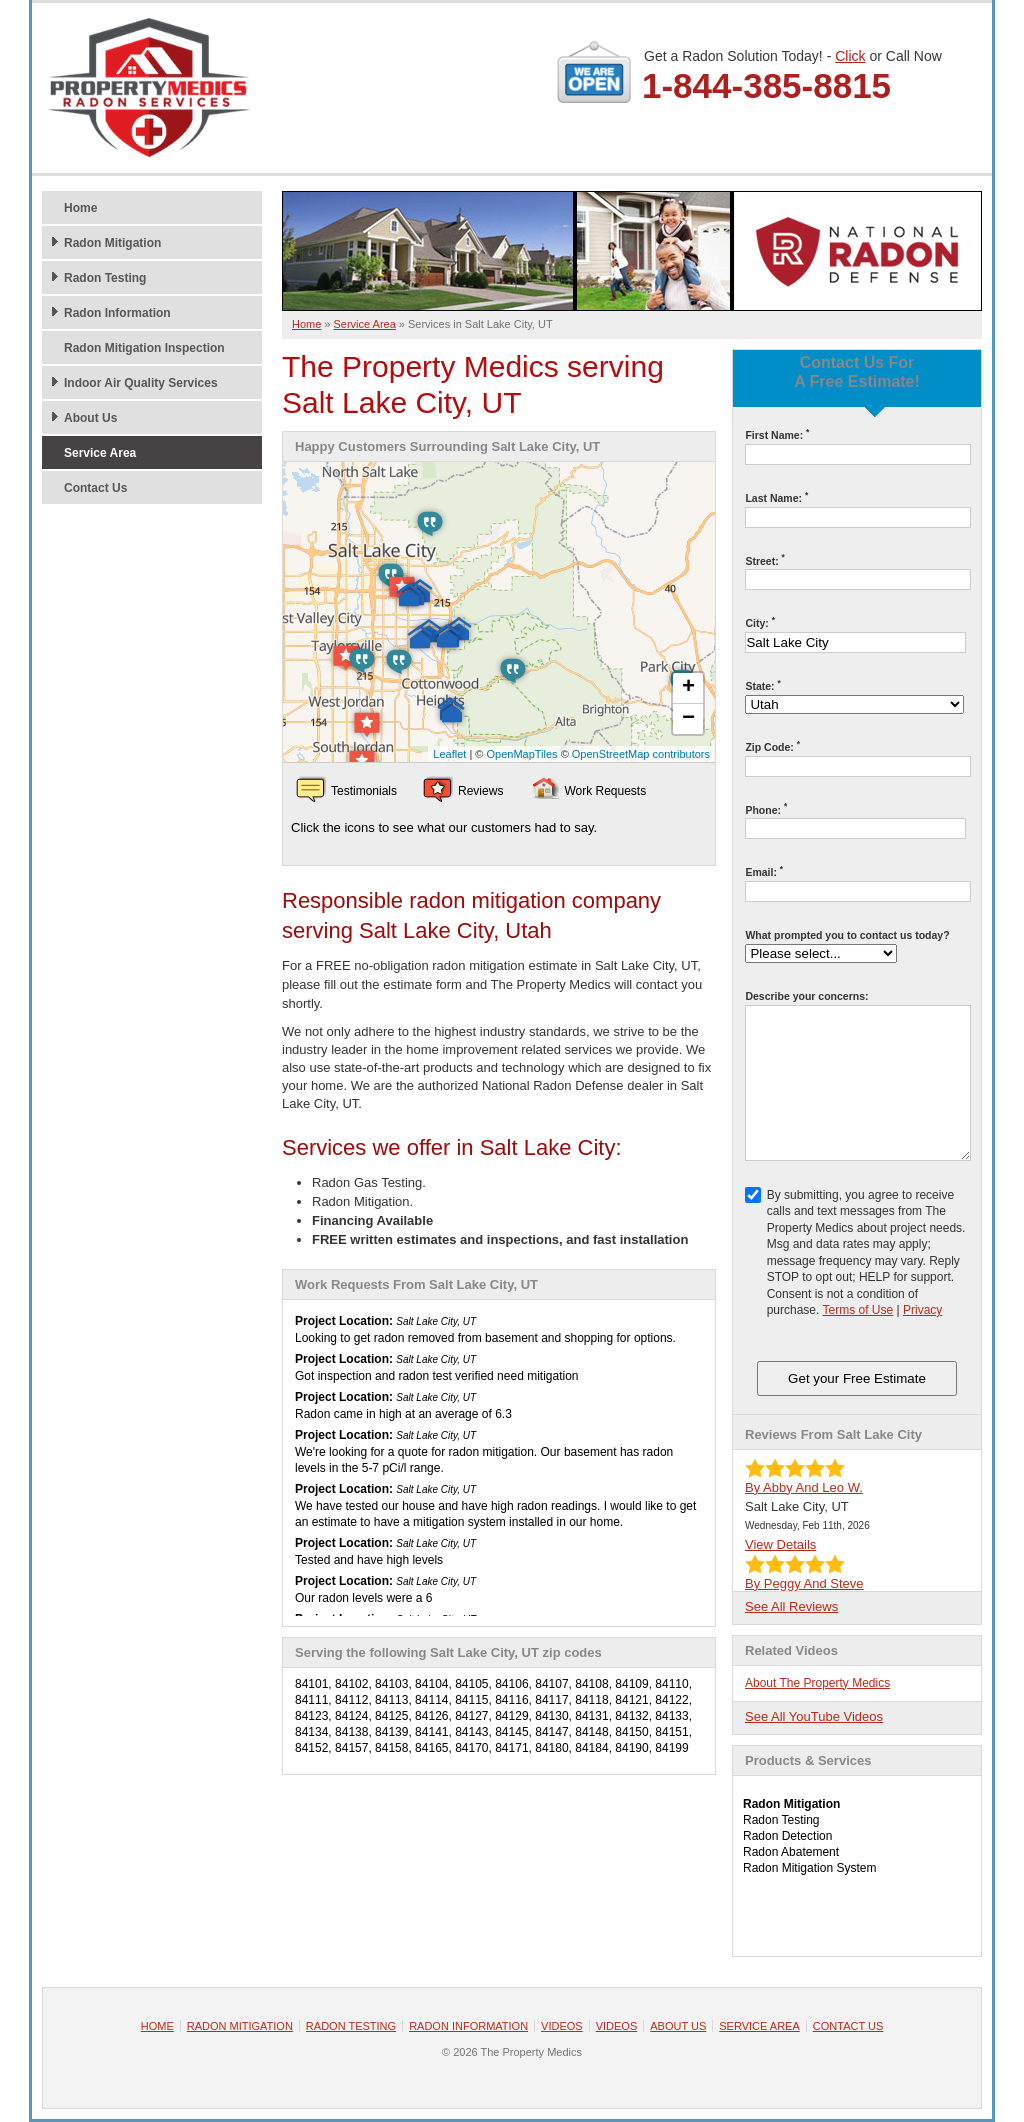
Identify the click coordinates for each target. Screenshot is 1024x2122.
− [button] (688, 719)
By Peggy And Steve (804, 1583)
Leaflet (449, 754)
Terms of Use (857, 1310)
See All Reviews (791, 1606)
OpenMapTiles (521, 754)
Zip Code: (772, 746)
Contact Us (95, 488)
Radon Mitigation (112, 243)
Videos (562, 2026)
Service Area (100, 453)
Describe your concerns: (806, 996)
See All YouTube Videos (814, 1716)
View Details (780, 1544)
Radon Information (117, 313)
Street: (764, 560)
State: (762, 685)
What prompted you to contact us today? (847, 935)
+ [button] (688, 688)
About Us (90, 418)
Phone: (766, 809)
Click (850, 56)
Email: (764, 871)
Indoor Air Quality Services (141, 383)
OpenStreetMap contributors (641, 754)
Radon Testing (105, 278)
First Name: (777, 434)
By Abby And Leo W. (804, 1487)
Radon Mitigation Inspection (144, 348)
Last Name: (776, 497)
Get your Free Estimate (857, 1378)
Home (80, 208)
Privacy (922, 1310)
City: (760, 622)
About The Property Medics (817, 1683)
